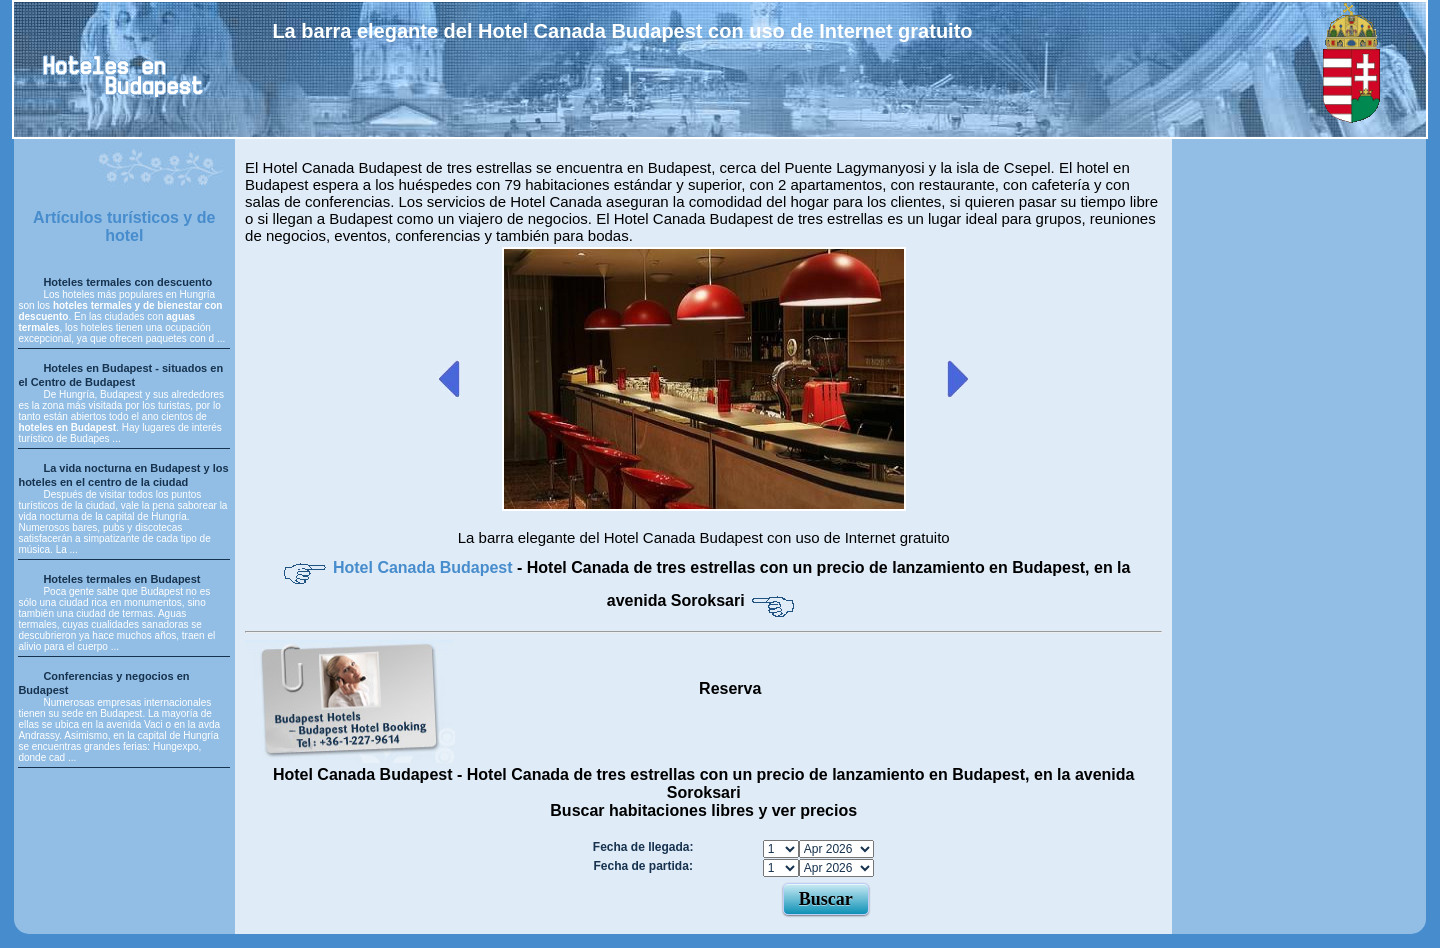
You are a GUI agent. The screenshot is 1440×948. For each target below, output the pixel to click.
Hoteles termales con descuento (127, 282)
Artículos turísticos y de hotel (124, 226)
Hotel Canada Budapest (425, 567)
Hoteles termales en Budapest (121, 579)
